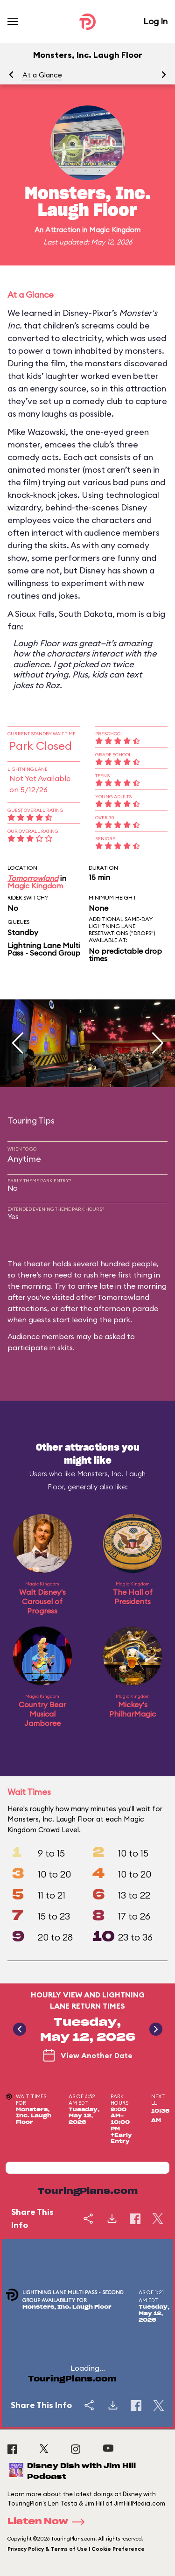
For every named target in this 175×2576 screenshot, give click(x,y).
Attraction (62, 229)
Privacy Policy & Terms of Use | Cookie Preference (76, 2549)
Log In (155, 21)
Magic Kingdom (114, 229)
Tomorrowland (32, 878)
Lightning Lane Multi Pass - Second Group (43, 949)
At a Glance (42, 74)
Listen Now (49, 2522)
